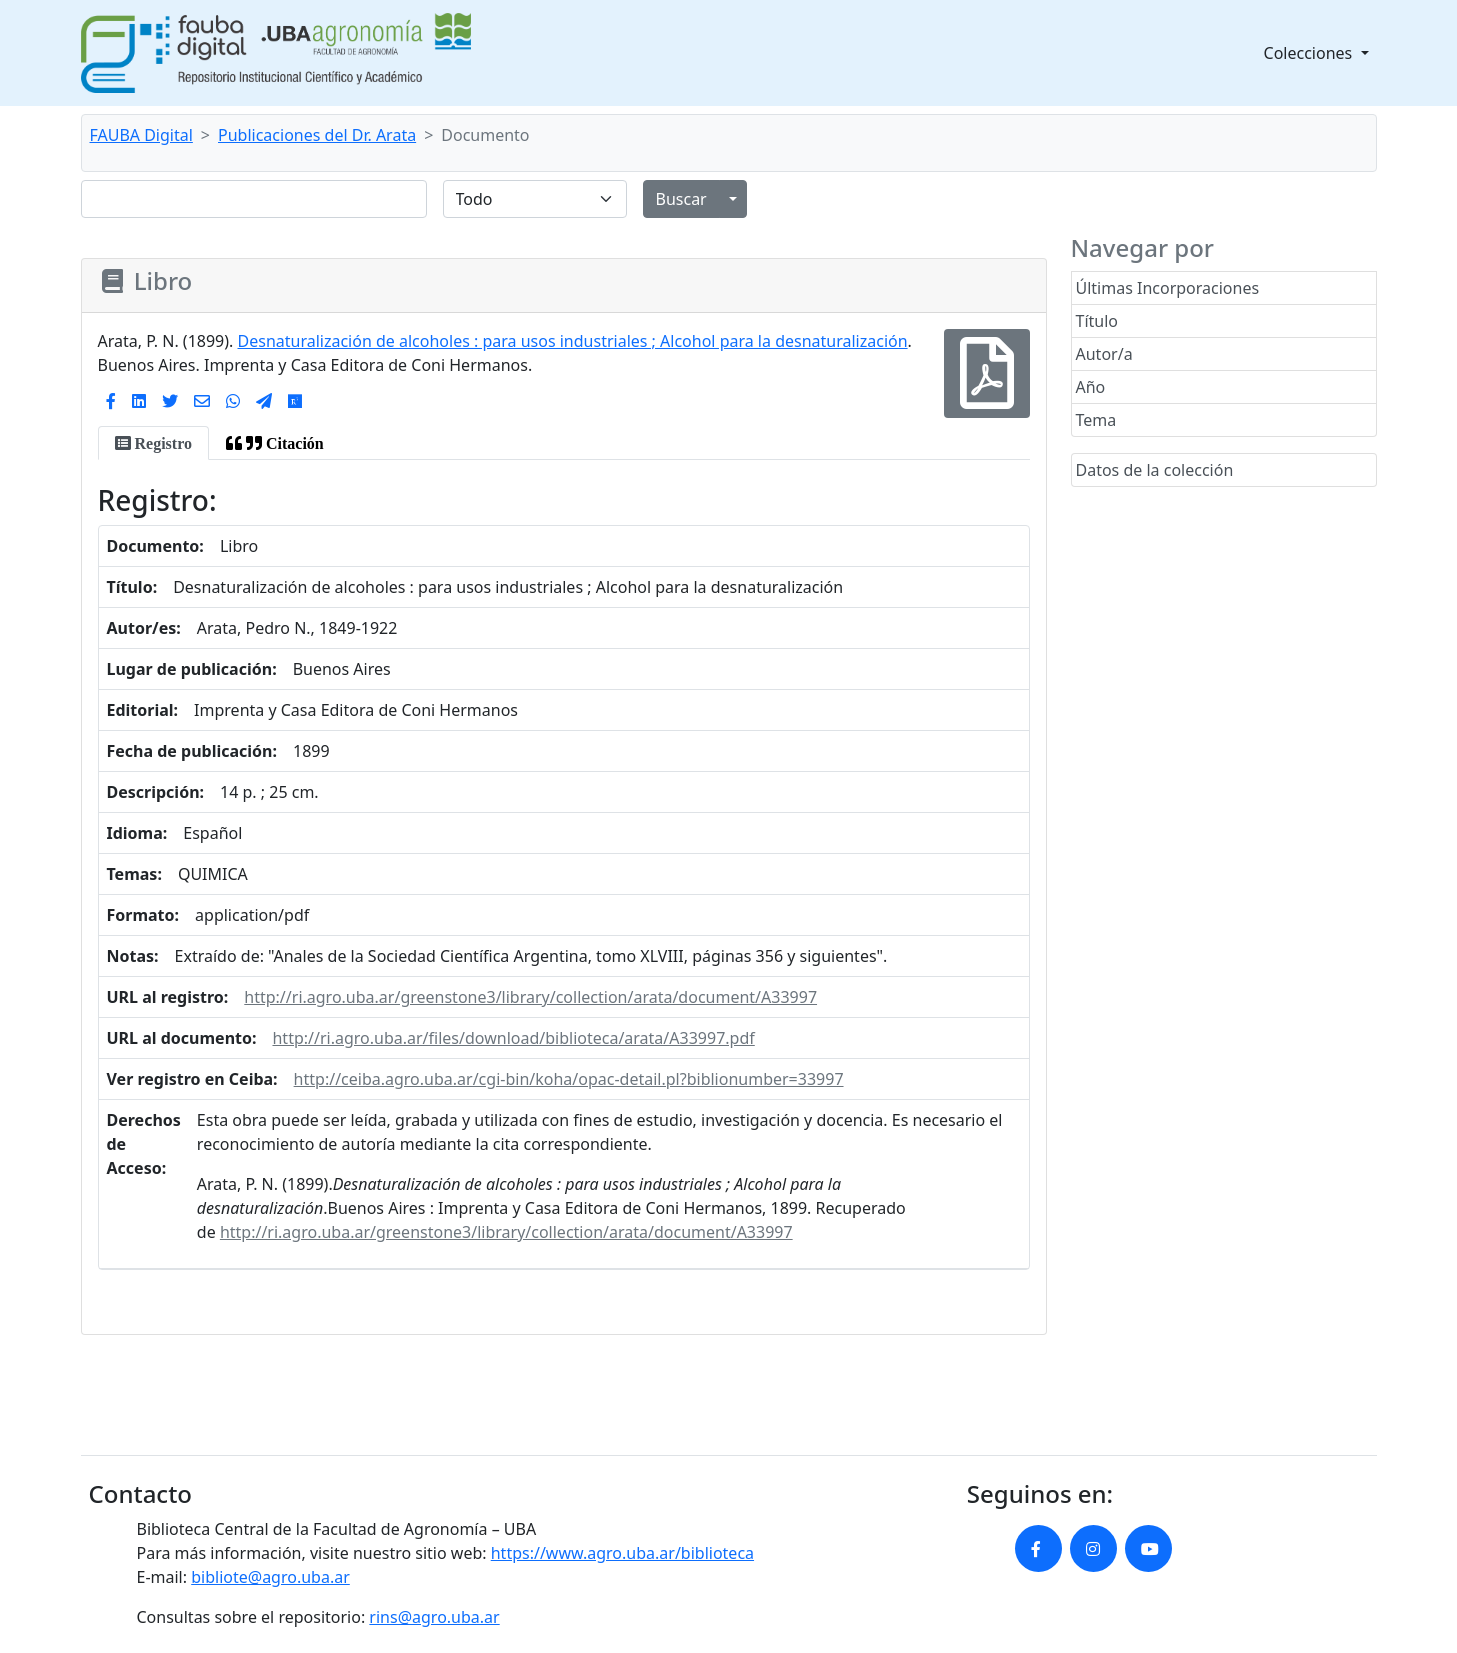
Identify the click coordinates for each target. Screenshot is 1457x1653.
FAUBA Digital (141, 135)
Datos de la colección (1155, 470)
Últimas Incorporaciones (1168, 288)
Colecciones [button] (1310, 53)
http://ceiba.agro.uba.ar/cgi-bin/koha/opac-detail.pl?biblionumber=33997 (569, 1079)
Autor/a (1104, 354)
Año (1091, 387)
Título (1097, 321)
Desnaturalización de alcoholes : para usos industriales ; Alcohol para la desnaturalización (573, 341)
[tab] (153, 443)
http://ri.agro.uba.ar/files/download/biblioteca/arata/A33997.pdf (513, 1038)
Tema (1096, 420)
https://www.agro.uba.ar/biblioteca (622, 1553)
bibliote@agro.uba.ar (270, 1577)
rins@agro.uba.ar (434, 1617)
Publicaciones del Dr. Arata (317, 135)
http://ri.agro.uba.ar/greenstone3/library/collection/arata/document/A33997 (530, 997)
